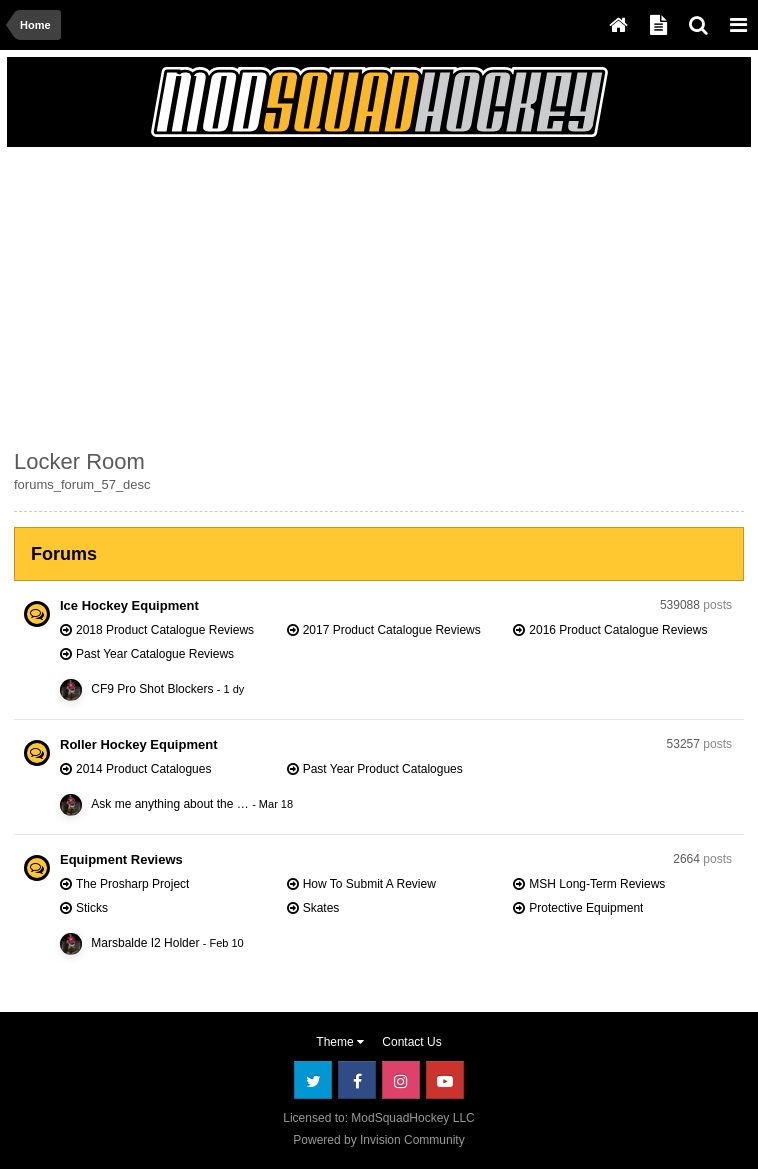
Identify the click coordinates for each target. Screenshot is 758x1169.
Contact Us (411, 1042)
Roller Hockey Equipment (138, 744)
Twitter (313, 1080)
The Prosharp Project (132, 884)
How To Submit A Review (369, 884)
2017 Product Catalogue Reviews (392, 630)
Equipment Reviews (121, 859)
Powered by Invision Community (378, 1140)
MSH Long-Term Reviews (597, 884)
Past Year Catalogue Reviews (155, 654)
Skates (321, 908)
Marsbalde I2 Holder (145, 943)
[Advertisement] (248, 294)
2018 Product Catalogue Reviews (165, 630)
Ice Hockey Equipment (129, 605)
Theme (340, 1042)
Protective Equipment (586, 908)
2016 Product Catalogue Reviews (618, 630)
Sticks (92, 908)
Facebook (357, 1080)
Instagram (401, 1080)
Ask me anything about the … (169, 804)
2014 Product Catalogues (143, 769)
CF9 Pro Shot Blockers (152, 689)
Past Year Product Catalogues (383, 769)
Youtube (445, 1080)
